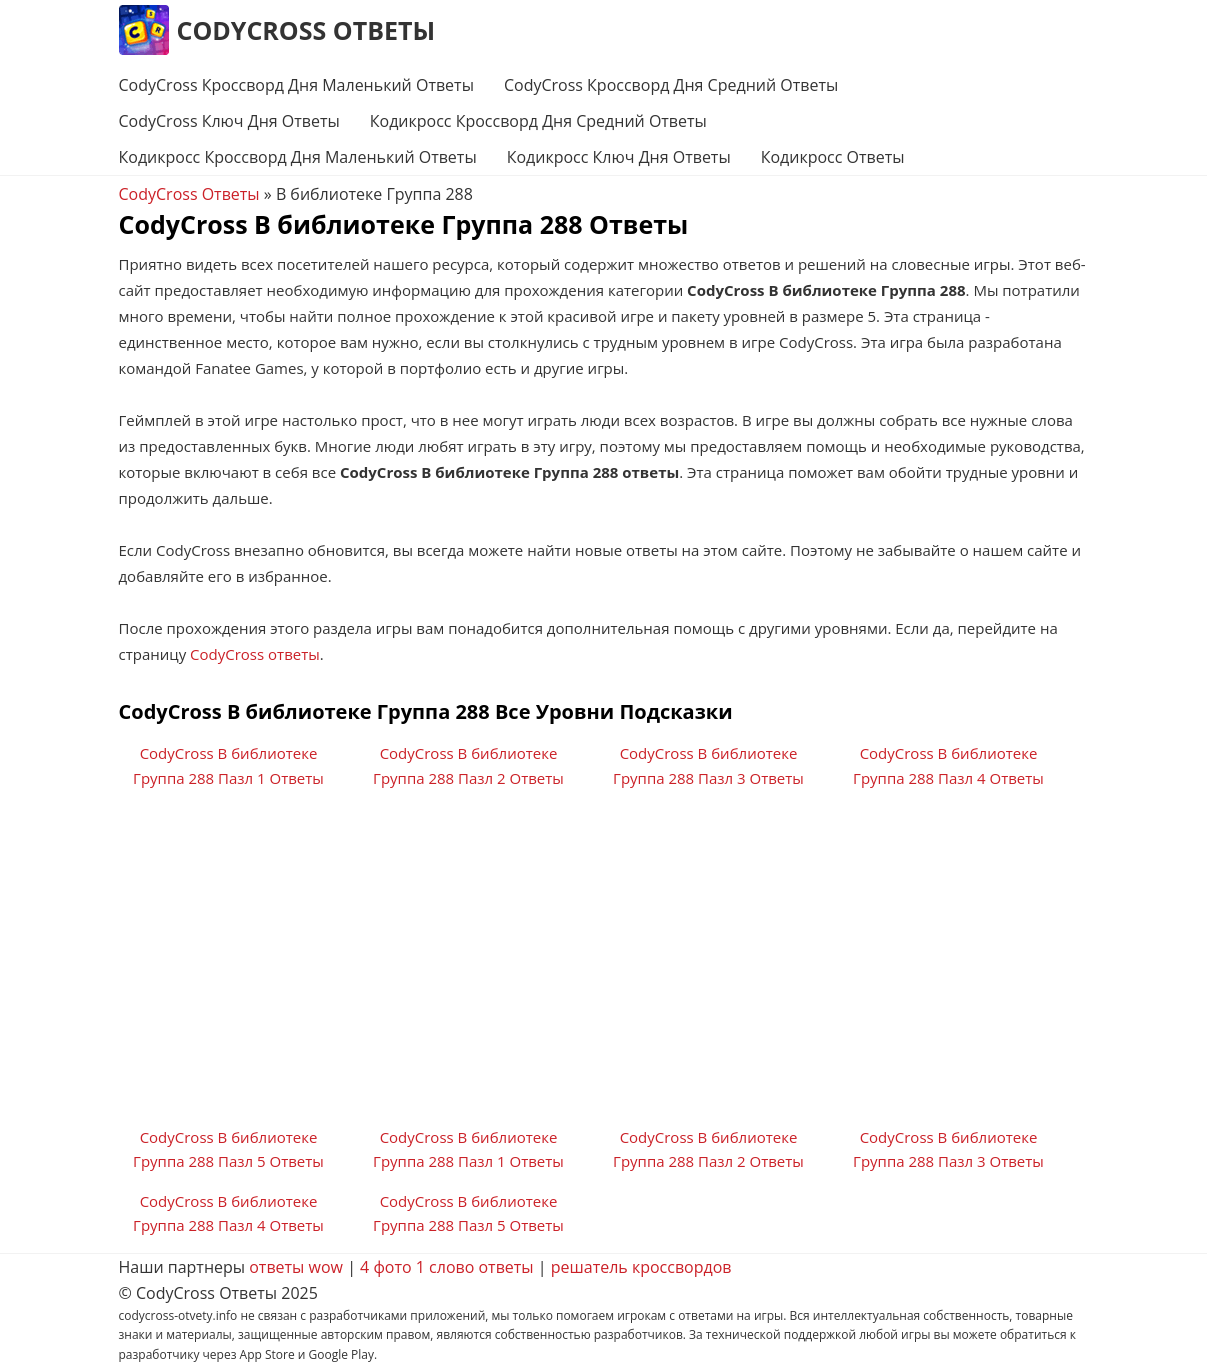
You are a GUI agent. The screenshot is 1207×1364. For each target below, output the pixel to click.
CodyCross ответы (255, 654)
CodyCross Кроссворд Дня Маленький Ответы (296, 85)
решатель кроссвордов (641, 1267)
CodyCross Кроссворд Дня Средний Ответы (671, 85)
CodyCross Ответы (306, 30)
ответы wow (296, 1267)
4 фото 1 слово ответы (447, 1267)
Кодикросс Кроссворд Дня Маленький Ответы (298, 157)
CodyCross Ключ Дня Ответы (229, 121)
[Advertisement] (604, 965)
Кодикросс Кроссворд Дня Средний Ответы (538, 121)
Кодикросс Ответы (833, 157)
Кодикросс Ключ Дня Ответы (619, 157)
